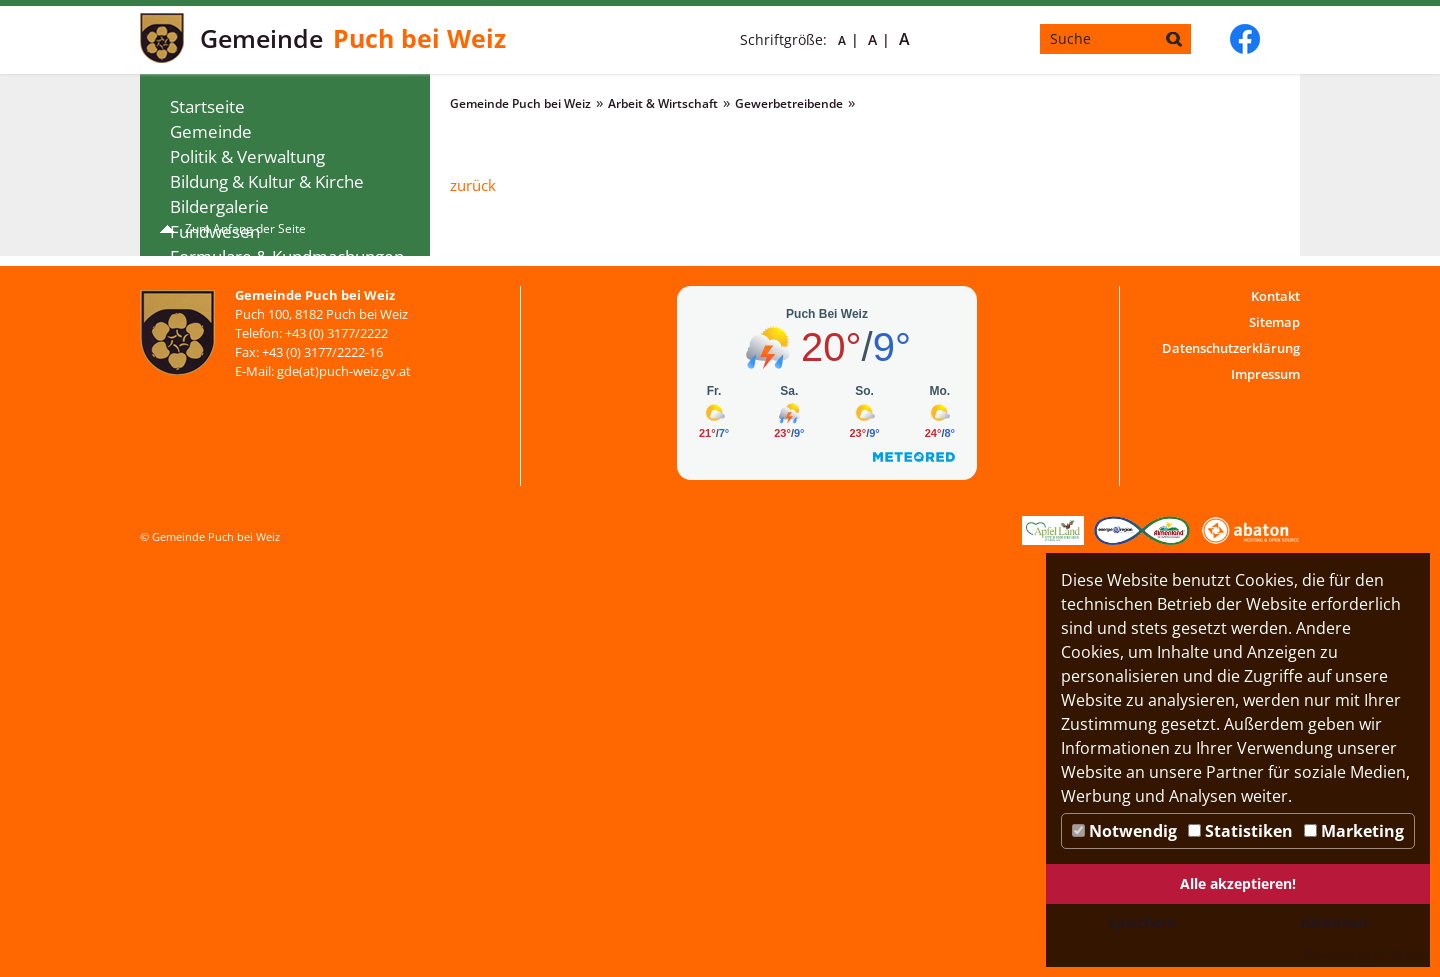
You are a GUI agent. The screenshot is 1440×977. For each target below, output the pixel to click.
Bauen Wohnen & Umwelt (270, 331)
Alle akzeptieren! (1238, 883)
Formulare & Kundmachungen (287, 256)
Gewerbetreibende (259, 381)
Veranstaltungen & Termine (277, 431)
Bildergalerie (219, 206)
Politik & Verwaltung (247, 156)
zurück (473, 185)
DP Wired (1399, 954)
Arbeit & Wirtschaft (244, 356)
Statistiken (1240, 831)
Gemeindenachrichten (257, 281)
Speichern (1142, 922)
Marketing (1354, 831)
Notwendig (1124, 831)
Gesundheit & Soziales (256, 306)
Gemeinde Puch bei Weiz (520, 103)
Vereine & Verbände (248, 481)
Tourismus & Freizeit (250, 456)
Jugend (197, 506)
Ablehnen (1334, 922)
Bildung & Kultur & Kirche (267, 181)
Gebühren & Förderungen (270, 406)
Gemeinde (211, 131)
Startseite (207, 106)
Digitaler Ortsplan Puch (259, 556)
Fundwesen (215, 231)
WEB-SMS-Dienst (234, 531)
